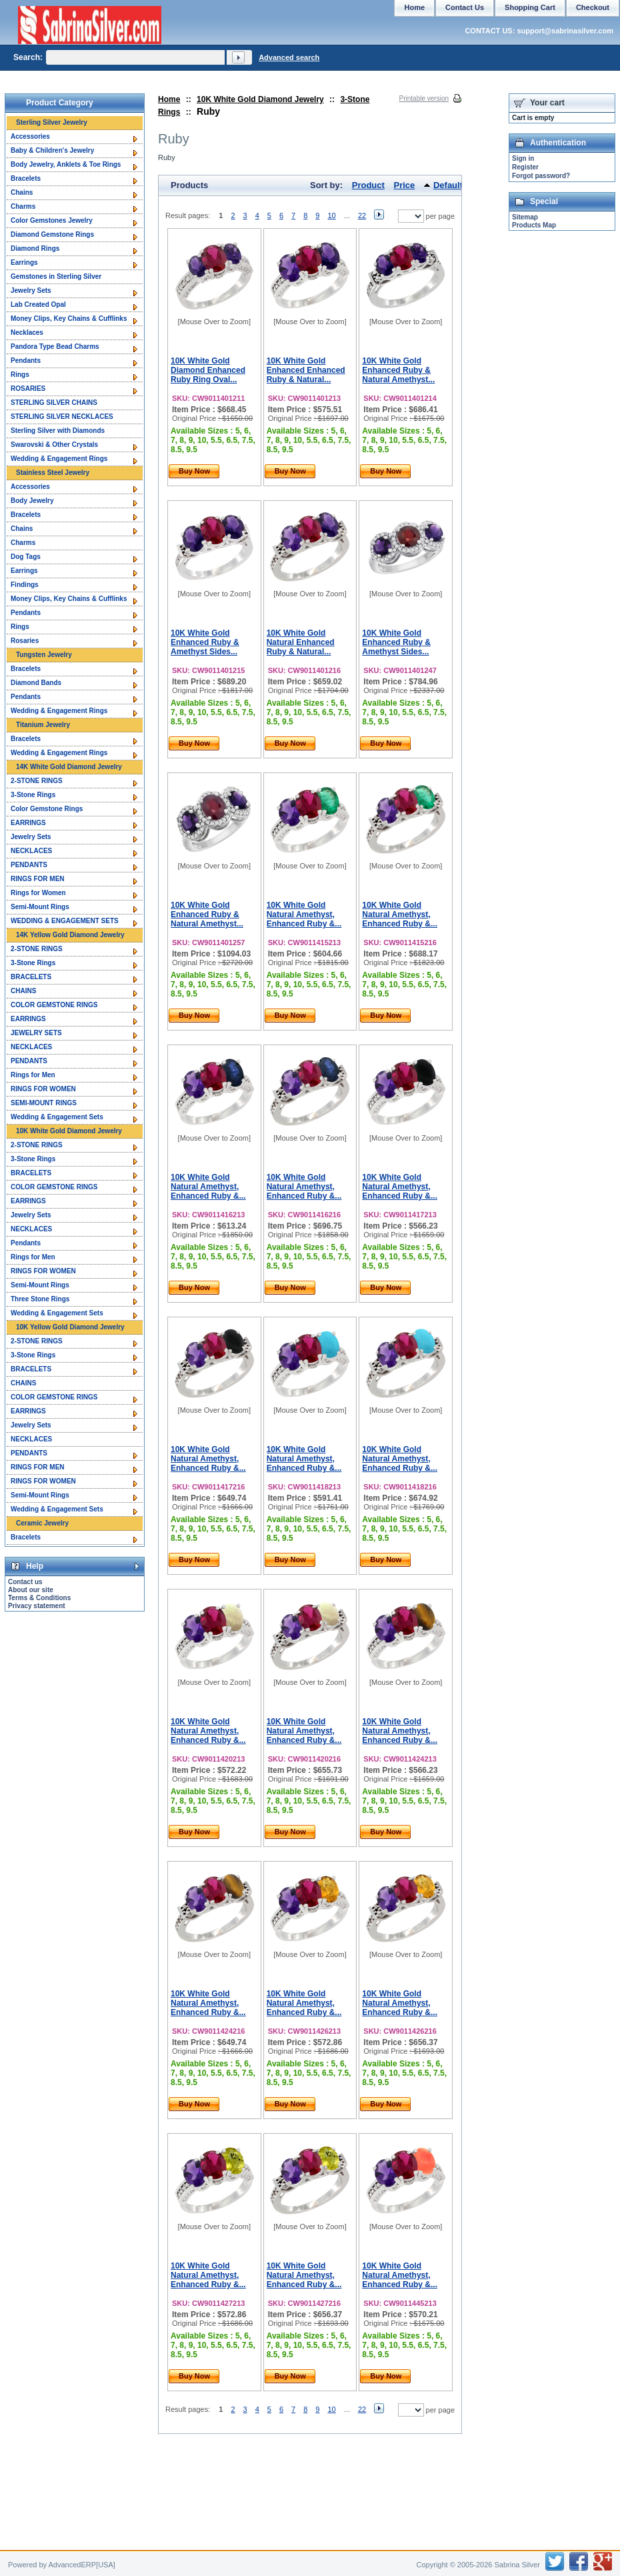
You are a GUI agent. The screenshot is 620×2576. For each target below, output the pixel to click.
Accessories (30, 136)
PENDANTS (29, 864)
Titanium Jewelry (43, 724)
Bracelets (26, 178)
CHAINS (23, 991)
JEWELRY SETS (36, 1033)
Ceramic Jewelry (42, 1523)
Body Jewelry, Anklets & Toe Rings (66, 164)
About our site (30, 1589)
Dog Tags (26, 556)
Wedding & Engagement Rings (59, 458)
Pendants (26, 360)
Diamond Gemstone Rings (52, 234)
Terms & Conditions (39, 1597)
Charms (23, 206)
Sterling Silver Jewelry (51, 122)
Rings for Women (38, 892)
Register (525, 167)
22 (362, 215)
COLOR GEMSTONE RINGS (54, 1005)
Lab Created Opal (38, 304)
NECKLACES (31, 850)
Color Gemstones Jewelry (52, 220)
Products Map (534, 225)
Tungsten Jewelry (44, 654)
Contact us (25, 1581)
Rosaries (25, 640)
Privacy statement (36, 1605)
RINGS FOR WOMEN (43, 1089)
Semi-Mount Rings (40, 906)
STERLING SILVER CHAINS (54, 402)
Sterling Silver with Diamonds (58, 430)
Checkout (592, 7)
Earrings (24, 262)
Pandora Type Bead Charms (55, 346)
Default (448, 185)
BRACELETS (31, 977)
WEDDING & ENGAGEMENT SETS (65, 920)
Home (169, 99)
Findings (25, 584)
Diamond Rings (35, 248)
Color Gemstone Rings (47, 808)
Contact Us (464, 7)
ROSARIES (28, 388)
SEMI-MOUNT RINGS (44, 1103)
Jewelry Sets (31, 290)
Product (368, 185)
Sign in (523, 158)
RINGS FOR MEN (38, 878)
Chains (22, 192)
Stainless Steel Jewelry (52, 472)
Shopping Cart (530, 7)
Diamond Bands (36, 682)
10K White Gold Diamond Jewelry (260, 99)
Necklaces (27, 332)
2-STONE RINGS (37, 780)
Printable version (424, 98)
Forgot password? (541, 175)
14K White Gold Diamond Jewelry (69, 766)
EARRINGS (28, 822)
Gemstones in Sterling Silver (56, 276)
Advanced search (289, 57)
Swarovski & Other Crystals (54, 444)
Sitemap (525, 217)
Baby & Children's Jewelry (52, 150)
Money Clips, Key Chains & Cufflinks (69, 318)
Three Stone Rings (40, 1299)
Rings (20, 374)
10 (331, 215)
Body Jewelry (32, 500)
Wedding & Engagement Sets (57, 1117)
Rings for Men (33, 1075)
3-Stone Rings (33, 794)
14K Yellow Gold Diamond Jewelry (70, 934)
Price (404, 185)
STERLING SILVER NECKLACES (62, 416)
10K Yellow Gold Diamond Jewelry (70, 1327)
